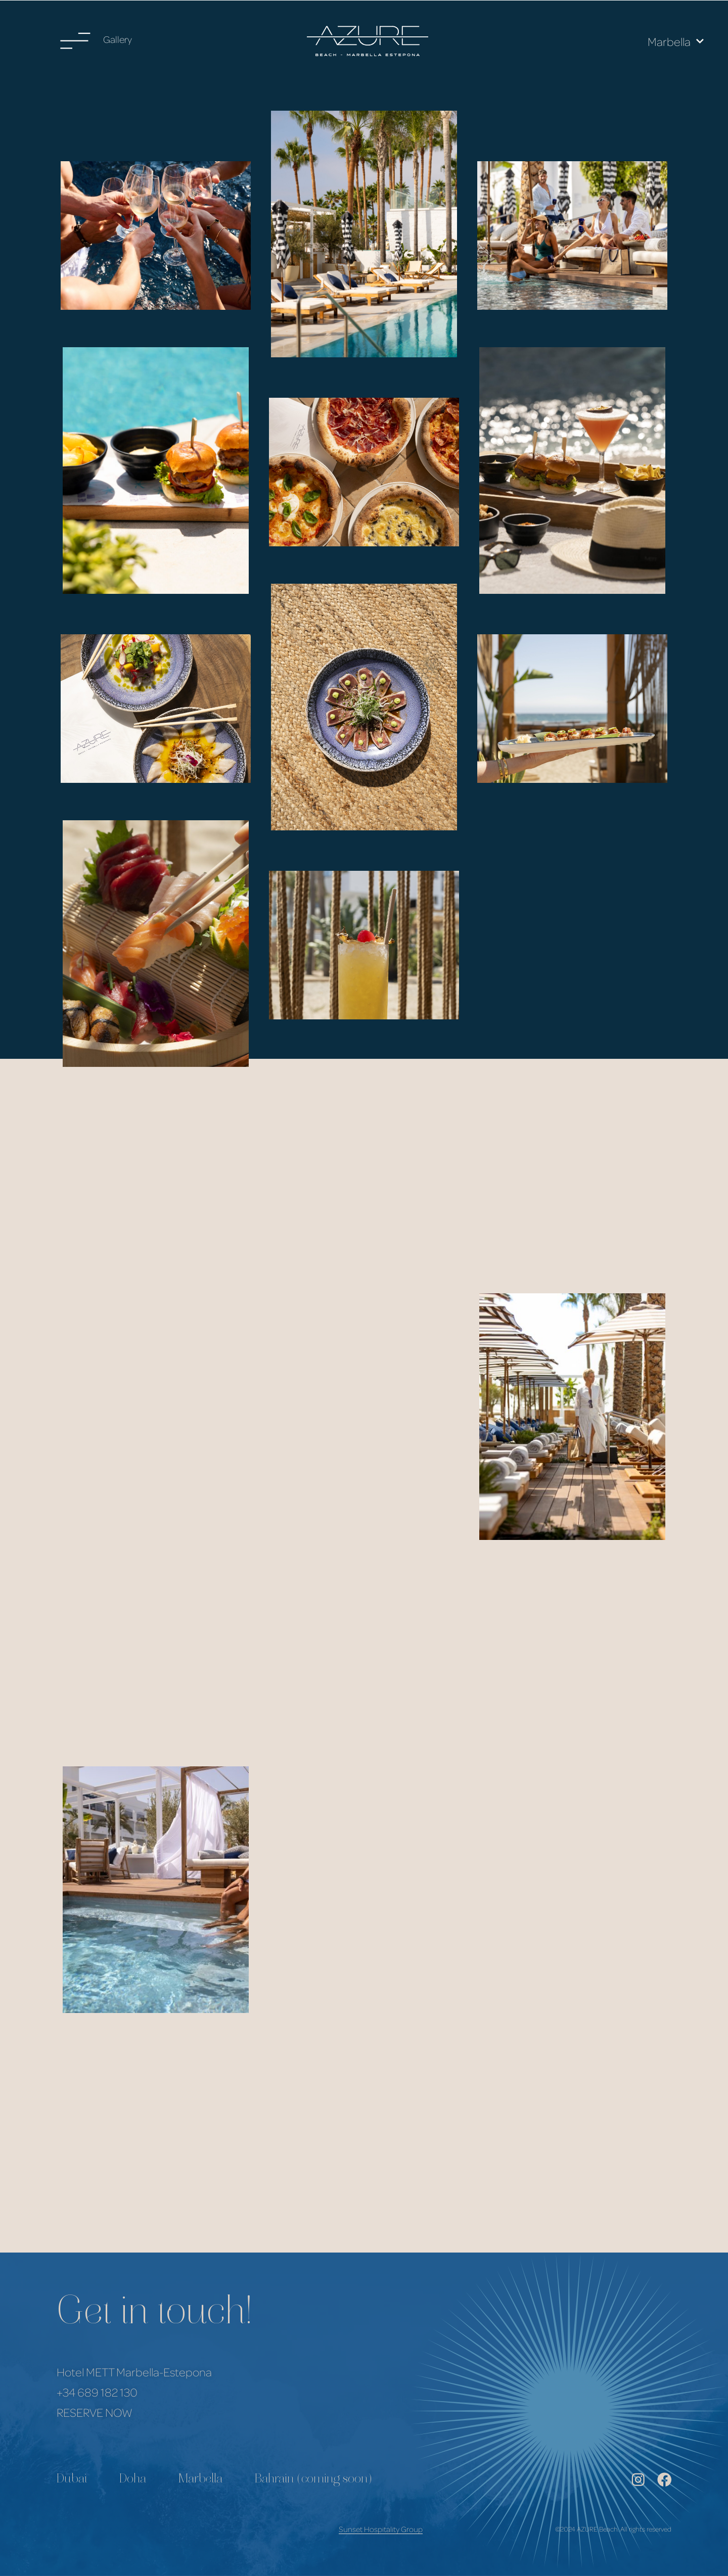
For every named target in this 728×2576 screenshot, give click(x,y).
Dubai (72, 2479)
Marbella (676, 41)
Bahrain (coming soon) (313, 2479)
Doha (132, 2479)
